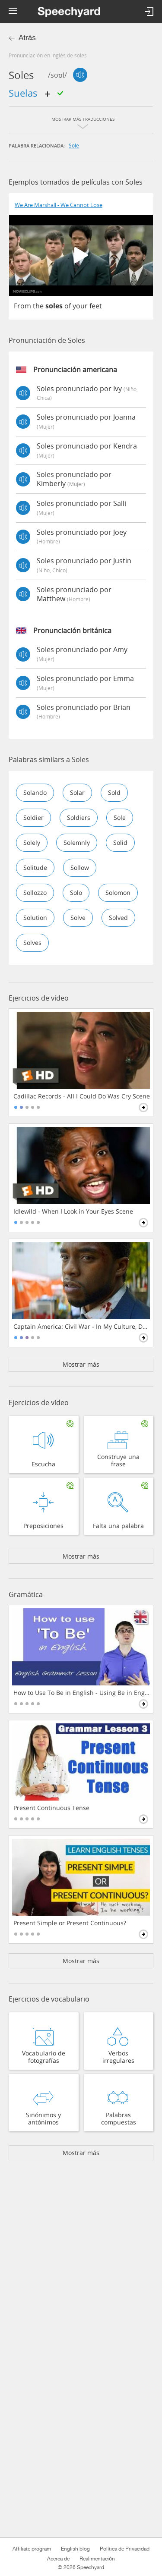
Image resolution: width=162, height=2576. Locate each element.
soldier (33, 817)
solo (76, 892)
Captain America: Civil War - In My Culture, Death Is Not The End (81, 1326)
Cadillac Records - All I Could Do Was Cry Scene (81, 1096)
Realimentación (97, 2559)
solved (118, 917)
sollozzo (35, 892)
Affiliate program (32, 2549)
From (22, 306)
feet (95, 306)
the (38, 306)
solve (78, 917)
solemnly (77, 842)
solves (32, 942)
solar (77, 792)
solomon (117, 892)
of (67, 306)
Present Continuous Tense (51, 1808)
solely (31, 842)
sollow (79, 867)
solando (35, 792)
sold (114, 792)
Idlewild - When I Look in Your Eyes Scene (73, 1211)
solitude (35, 867)
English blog (75, 2549)
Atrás (27, 37)
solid (120, 842)
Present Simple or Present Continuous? (69, 1923)
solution (35, 917)
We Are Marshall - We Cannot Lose (58, 205)
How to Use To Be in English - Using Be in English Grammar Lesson (81, 1693)
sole (74, 145)
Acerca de (58, 2559)
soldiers (78, 817)
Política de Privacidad (124, 2549)
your (80, 306)
